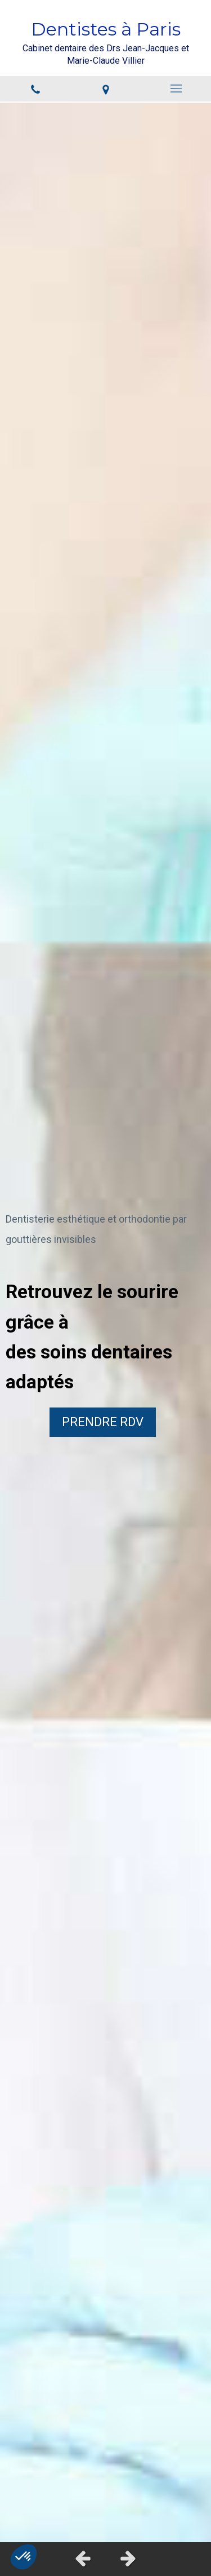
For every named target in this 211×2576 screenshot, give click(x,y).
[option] (105, 1321)
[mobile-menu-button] (176, 88)
